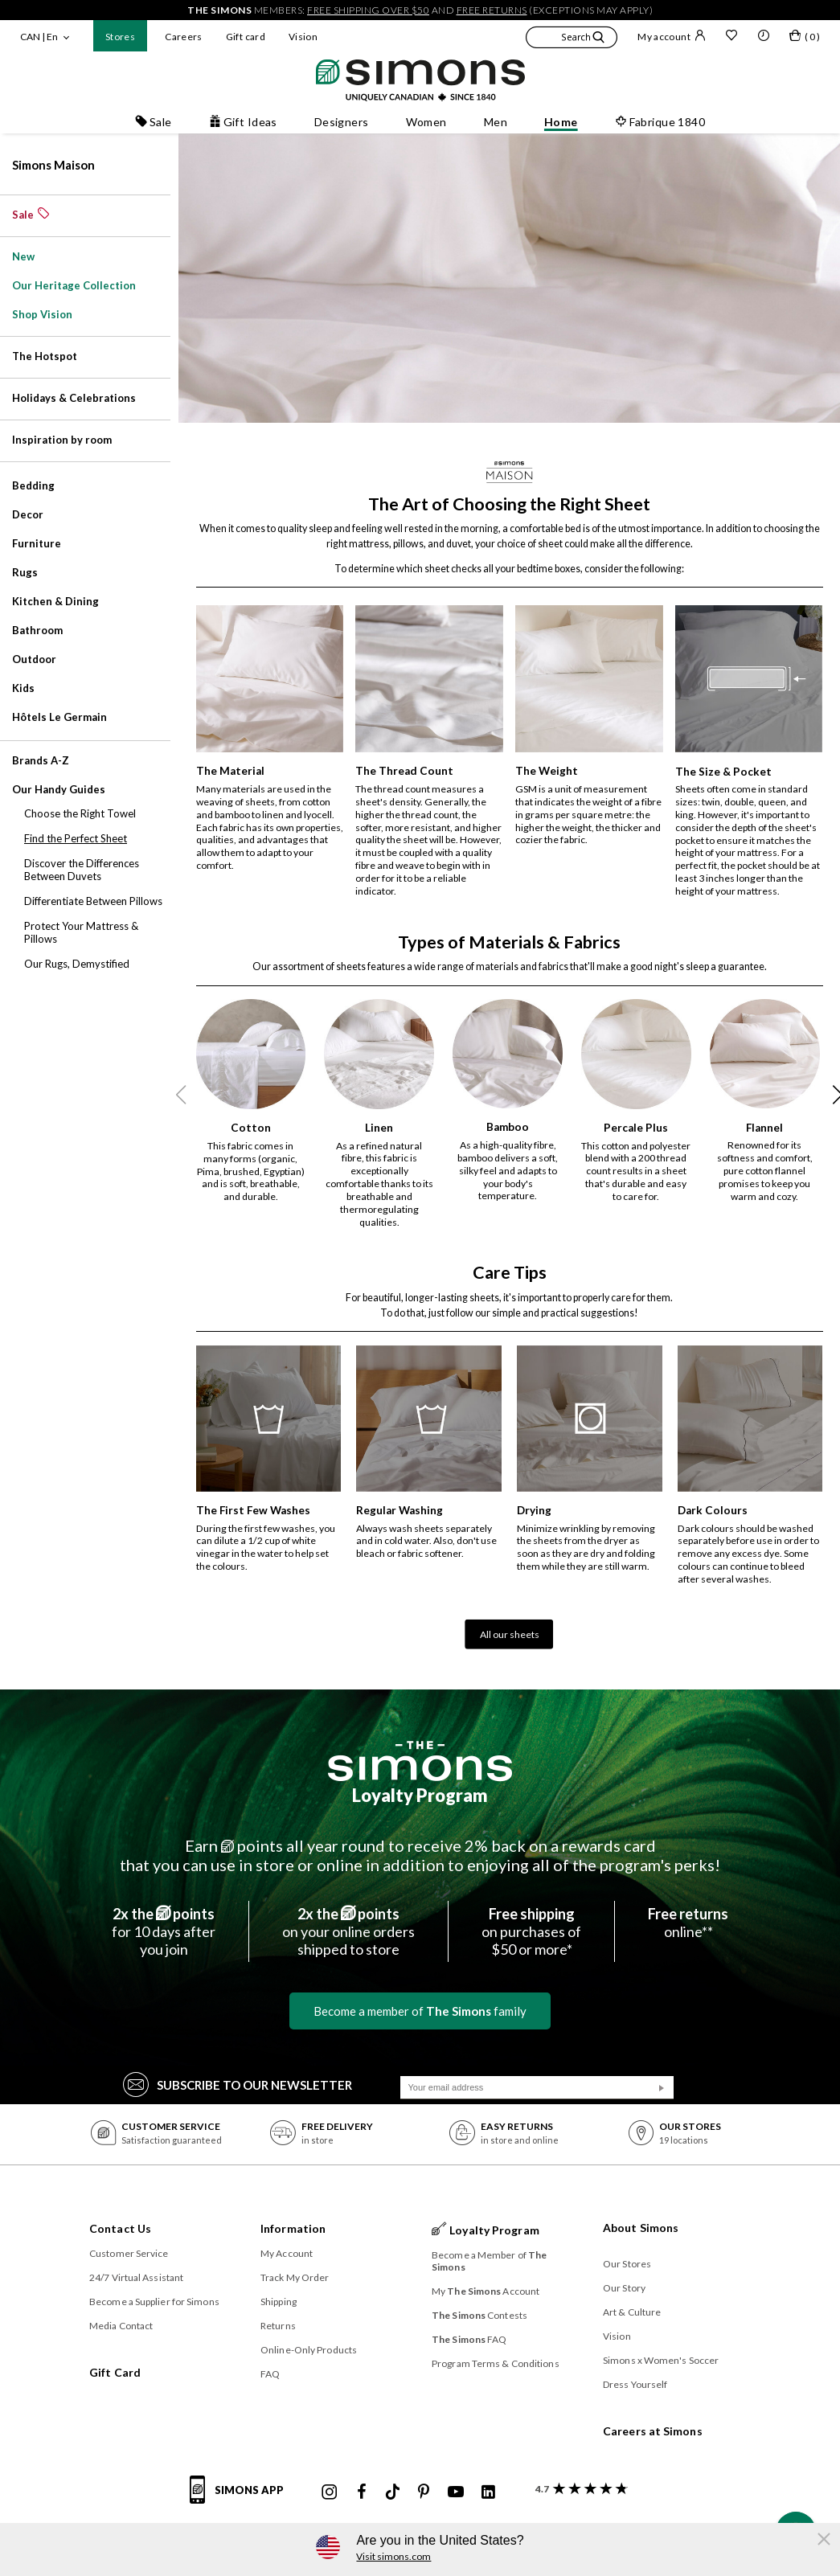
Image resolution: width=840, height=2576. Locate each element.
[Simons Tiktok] (393, 2492)
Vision (303, 37)
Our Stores (627, 2264)
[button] (571, 39)
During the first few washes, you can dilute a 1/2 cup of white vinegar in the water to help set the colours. (265, 1547)
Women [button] (426, 122)
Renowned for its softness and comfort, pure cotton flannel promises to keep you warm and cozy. (765, 1170)
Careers (184, 37)
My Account (286, 2253)
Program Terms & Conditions (495, 2363)
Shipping (278, 2301)
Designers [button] (341, 122)
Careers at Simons (653, 2431)
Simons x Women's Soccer (661, 2360)
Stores (120, 37)
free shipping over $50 (368, 10)
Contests (479, 2315)
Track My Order (294, 2277)
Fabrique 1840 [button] (660, 122)
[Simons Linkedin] (488, 2492)
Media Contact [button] (121, 2326)
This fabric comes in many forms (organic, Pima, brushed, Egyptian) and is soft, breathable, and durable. (251, 1171)
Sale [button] (153, 122)
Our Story (624, 2288)
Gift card (245, 37)
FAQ (270, 2374)
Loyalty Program (420, 1795)
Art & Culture (632, 2312)
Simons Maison (53, 165)
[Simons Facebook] (362, 2492)
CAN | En (39, 37)
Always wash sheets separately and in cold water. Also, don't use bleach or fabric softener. (426, 1541)
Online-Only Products (308, 2350)
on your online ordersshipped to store (348, 1931)
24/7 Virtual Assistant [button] (136, 2277)
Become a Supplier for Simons (154, 2301)
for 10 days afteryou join (163, 1931)
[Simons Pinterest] (424, 2492)
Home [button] (561, 122)
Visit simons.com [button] (393, 2556)
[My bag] (804, 38)
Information (293, 2228)
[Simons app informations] (241, 2499)
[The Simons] (420, 1761)
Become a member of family (420, 2011)
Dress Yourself (635, 2384)
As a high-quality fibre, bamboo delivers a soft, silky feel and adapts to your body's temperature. (507, 1170)
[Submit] (661, 2088)
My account (671, 36)
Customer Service (129, 2253)
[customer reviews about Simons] (578, 2488)
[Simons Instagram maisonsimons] (330, 2492)
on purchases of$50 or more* (531, 1931)
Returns (278, 2326)
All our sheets (509, 1634)
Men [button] (495, 122)
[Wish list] (731, 37)
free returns (492, 10)
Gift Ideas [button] (243, 122)
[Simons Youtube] (456, 2492)
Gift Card (115, 2372)
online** (688, 1922)
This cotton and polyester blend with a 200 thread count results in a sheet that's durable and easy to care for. (635, 1171)
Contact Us (120, 2228)
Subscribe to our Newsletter (237, 2083)
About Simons (640, 2228)
